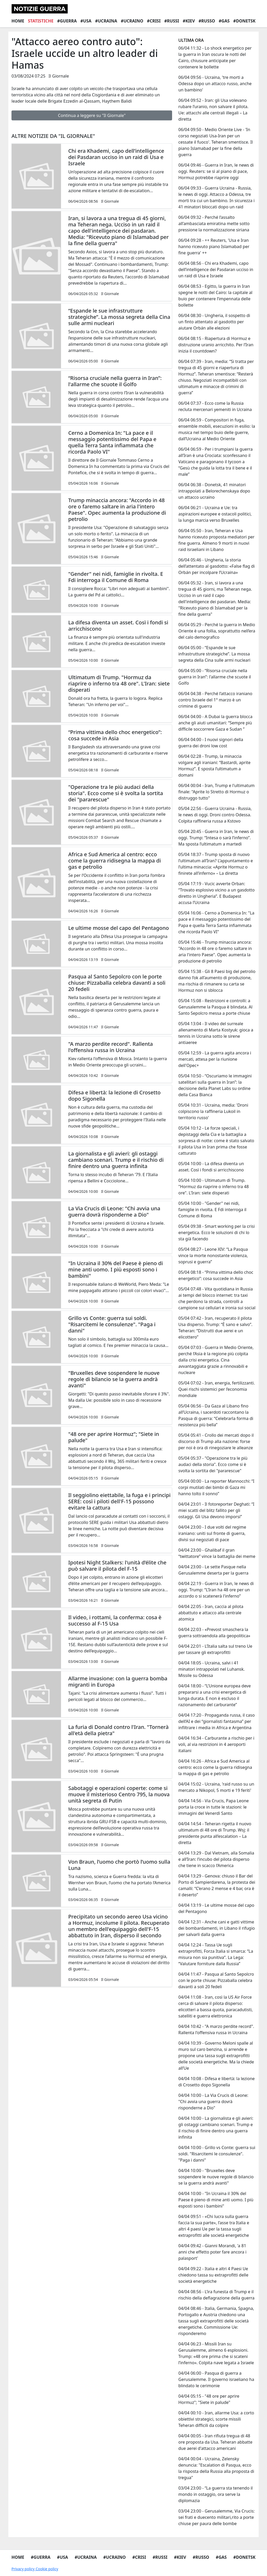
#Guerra (67, 21)
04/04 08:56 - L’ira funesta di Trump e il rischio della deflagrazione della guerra (216, 2295)
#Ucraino (132, 21)
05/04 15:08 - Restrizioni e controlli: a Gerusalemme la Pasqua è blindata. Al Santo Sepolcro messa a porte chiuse (215, 1007)
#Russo (206, 21)
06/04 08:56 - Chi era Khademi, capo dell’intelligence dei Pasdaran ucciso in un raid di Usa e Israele (215, 269)
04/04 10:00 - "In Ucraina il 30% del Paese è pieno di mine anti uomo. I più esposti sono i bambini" (215, 2200)
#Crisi (154, 21)
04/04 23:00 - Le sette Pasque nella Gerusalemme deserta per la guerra (213, 1570)
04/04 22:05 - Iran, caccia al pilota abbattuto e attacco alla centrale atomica (210, 1613)
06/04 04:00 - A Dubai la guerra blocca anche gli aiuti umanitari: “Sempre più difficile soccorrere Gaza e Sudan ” (215, 723)
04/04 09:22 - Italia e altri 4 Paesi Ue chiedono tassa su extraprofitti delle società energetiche (213, 2275)
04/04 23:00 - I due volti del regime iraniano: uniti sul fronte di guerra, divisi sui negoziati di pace (212, 1533)
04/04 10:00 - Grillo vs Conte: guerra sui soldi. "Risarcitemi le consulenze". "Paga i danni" (216, 2154)
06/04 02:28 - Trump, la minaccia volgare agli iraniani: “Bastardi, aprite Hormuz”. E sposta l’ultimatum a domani (214, 765)
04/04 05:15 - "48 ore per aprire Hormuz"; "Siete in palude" (208, 2399)
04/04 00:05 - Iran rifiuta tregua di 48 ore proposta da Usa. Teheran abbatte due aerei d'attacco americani (215, 2442)
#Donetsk (244, 21)
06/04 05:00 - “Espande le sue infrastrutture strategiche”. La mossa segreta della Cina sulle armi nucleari (214, 654)
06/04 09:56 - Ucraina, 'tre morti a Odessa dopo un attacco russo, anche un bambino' (215, 83)
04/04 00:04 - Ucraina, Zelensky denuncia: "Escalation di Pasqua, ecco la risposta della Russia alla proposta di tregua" (216, 2468)
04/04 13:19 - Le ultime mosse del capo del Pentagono (216, 1908)
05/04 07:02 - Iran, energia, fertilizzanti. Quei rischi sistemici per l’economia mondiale (216, 1389)
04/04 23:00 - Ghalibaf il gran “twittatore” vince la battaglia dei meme (216, 1553)
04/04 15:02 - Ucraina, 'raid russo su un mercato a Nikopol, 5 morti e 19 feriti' (216, 1787)
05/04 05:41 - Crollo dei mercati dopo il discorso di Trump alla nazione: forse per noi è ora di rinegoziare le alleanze (216, 1441)
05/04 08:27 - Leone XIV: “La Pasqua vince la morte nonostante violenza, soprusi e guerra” (213, 1255)
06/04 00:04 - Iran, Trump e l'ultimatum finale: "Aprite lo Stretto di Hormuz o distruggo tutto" (216, 792)
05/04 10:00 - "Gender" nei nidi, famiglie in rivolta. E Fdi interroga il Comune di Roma (212, 1209)
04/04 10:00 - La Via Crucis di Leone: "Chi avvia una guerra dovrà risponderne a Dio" (213, 2101)
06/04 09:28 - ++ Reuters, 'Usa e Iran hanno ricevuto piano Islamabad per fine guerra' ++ (213, 246)
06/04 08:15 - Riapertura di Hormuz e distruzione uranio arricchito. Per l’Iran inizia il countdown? (215, 345)
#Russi (171, 21)
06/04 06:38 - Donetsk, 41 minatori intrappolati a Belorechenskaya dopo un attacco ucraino (214, 491)
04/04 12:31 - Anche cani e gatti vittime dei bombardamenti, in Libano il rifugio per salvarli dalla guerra (216, 1928)
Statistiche (40, 21)
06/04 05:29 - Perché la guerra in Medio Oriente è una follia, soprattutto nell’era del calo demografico (216, 631)
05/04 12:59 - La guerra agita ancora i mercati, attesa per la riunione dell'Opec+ (214, 1059)
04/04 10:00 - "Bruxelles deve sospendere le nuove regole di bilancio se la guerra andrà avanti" (216, 2177)
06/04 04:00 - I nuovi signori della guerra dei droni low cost (210, 743)
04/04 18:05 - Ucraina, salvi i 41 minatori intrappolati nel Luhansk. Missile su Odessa (211, 1669)
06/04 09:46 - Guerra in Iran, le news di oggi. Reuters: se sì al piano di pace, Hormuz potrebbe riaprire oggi (216, 171)
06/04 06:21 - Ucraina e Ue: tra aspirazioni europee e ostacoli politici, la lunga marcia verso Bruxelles (215, 514)
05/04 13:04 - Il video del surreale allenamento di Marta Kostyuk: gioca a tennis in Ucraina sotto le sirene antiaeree (215, 1033)
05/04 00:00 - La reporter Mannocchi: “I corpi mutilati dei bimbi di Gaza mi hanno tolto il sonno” (216, 1487)
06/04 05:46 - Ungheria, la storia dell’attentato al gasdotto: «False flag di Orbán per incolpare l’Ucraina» (216, 566)
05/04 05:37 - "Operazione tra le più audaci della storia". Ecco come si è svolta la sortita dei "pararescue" (212, 1464)
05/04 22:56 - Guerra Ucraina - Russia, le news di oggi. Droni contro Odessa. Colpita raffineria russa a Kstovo (215, 815)
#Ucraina (106, 21)
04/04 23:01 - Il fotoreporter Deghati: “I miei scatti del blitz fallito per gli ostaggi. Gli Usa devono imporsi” (216, 1510)
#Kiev (189, 21)
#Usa (85, 21)
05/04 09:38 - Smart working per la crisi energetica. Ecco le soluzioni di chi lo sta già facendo (216, 1232)
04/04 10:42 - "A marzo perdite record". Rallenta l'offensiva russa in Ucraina (216, 2029)
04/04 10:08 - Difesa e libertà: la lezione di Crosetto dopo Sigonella (216, 2082)
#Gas (224, 21)
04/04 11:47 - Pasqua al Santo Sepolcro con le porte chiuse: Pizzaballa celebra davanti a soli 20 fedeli (216, 1980)
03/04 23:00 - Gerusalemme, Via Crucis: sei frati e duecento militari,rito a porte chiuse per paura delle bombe (216, 2517)
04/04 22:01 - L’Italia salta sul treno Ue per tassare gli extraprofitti (215, 1649)
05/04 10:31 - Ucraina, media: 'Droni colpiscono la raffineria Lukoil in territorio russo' (213, 1111)
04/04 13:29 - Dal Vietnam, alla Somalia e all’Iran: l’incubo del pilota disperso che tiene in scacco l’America (216, 1859)
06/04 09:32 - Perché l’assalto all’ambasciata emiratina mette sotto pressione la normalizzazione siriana (214, 223)
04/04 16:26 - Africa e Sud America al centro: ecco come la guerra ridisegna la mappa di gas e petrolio (215, 1767)
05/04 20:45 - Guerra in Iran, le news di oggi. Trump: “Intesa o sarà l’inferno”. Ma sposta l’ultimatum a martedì (216, 838)
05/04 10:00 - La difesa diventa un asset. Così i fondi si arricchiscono (211, 1167)
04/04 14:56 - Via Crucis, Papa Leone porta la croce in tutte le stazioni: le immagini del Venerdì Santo (213, 1807)
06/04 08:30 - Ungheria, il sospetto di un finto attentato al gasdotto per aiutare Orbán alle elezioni (214, 322)
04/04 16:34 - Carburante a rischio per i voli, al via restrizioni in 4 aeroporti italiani (216, 1744)
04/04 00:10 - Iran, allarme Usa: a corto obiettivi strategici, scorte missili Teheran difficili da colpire (216, 2419)
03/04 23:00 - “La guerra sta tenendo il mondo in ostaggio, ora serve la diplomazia (215, 2494)
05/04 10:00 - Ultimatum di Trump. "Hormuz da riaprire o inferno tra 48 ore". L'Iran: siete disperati (213, 1186)
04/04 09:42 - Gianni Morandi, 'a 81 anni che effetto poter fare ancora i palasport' (212, 2252)
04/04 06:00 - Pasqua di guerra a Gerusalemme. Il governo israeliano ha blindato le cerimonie (216, 2379)
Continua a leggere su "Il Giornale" (91, 115)
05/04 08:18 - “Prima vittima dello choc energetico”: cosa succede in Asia (215, 1275)
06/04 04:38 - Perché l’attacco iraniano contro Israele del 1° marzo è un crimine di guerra (215, 700)
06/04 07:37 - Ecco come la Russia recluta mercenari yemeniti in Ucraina (215, 406)
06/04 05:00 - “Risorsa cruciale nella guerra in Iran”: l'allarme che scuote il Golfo (214, 677)
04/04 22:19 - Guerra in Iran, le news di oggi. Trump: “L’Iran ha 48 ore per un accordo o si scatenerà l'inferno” (216, 1590)
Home (17, 21)
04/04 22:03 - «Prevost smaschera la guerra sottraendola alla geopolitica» (214, 1633)
